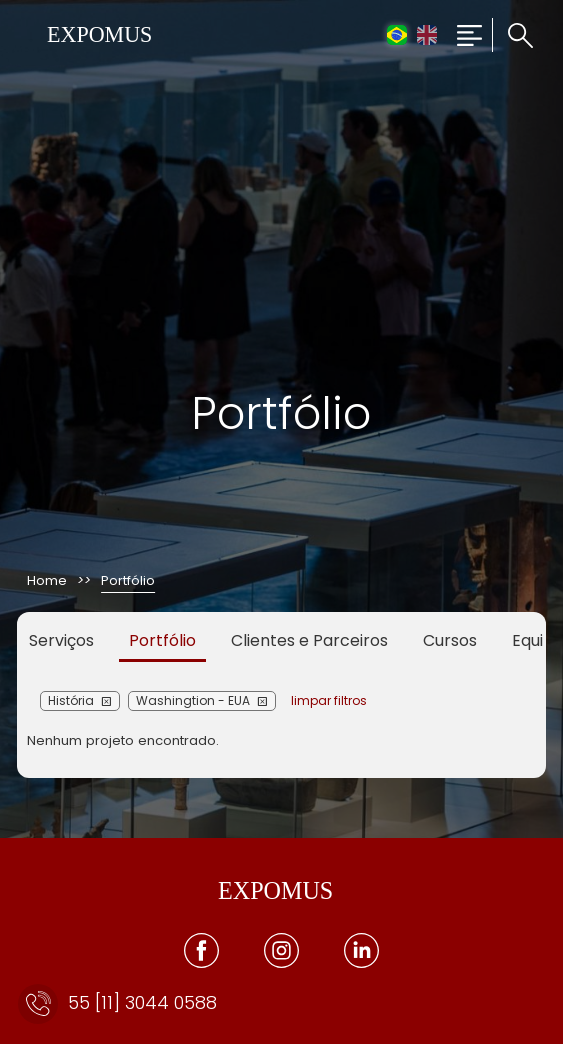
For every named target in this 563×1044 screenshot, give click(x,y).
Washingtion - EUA (193, 700)
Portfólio (162, 640)
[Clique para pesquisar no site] (512, 35)
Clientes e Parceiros (309, 640)
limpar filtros (329, 700)
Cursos (450, 640)
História (71, 700)
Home (47, 580)
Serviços (61, 640)
